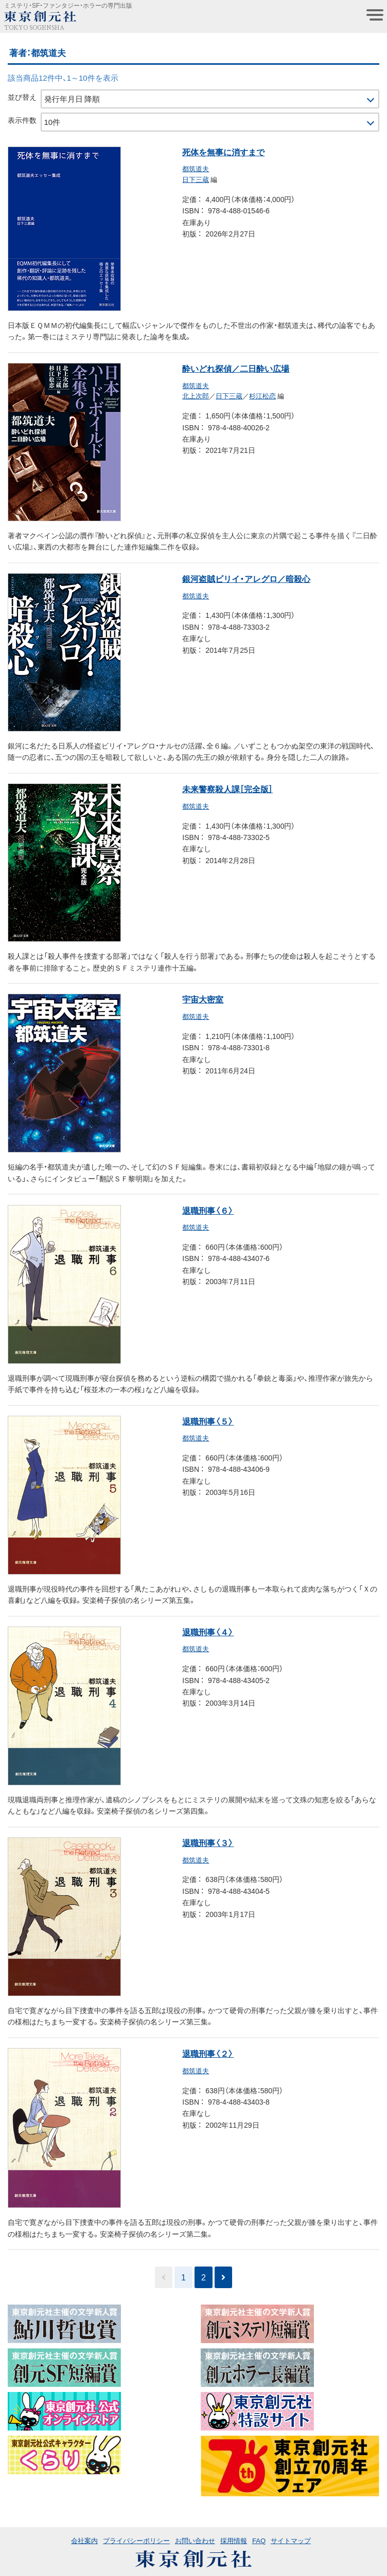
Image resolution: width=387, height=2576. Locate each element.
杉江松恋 (262, 395)
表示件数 (22, 120)
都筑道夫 (195, 168)
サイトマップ (291, 2540)
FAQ (259, 2540)
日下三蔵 (195, 179)
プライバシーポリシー (136, 2540)
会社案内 (84, 2540)
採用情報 (233, 2540)
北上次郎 (195, 395)
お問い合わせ (195, 2540)
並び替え (22, 97)
